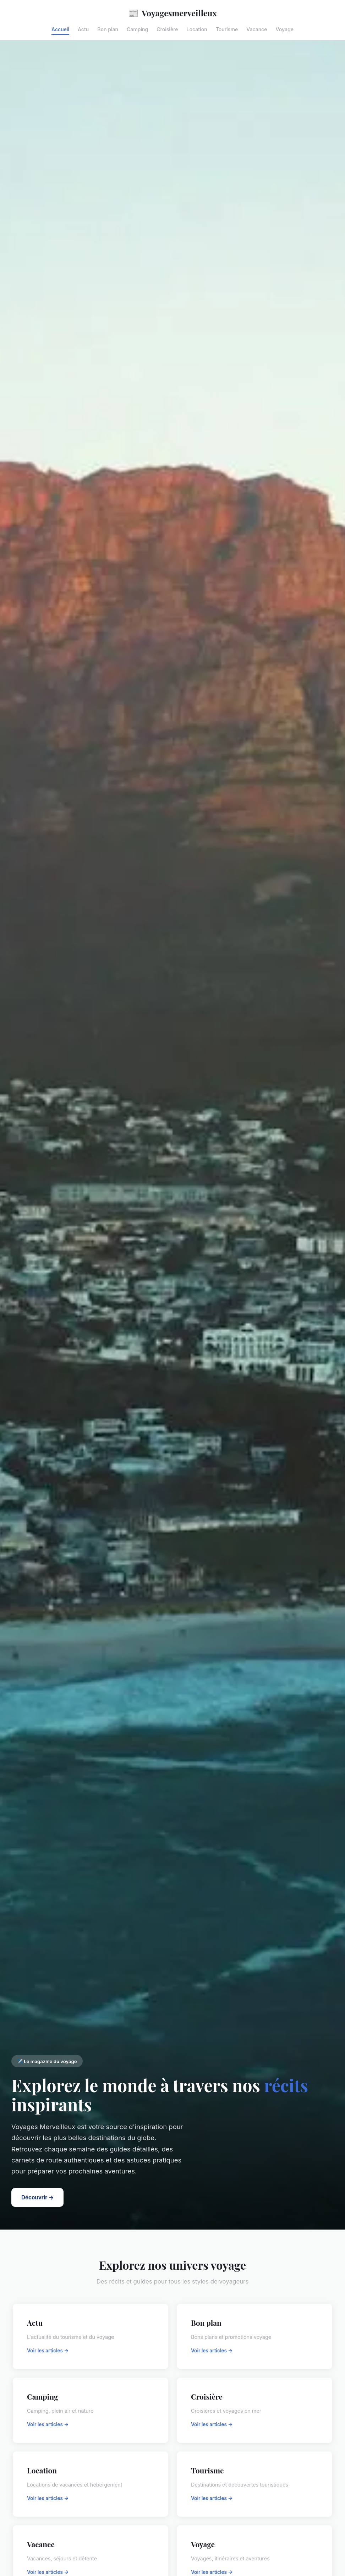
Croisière (167, 29)
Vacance (256, 29)
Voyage (285, 29)
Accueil (60, 29)
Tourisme (227, 29)
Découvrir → (37, 2197)
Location (197, 29)
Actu (83, 29)
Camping (137, 29)
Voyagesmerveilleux (172, 13)
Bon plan (107, 29)
